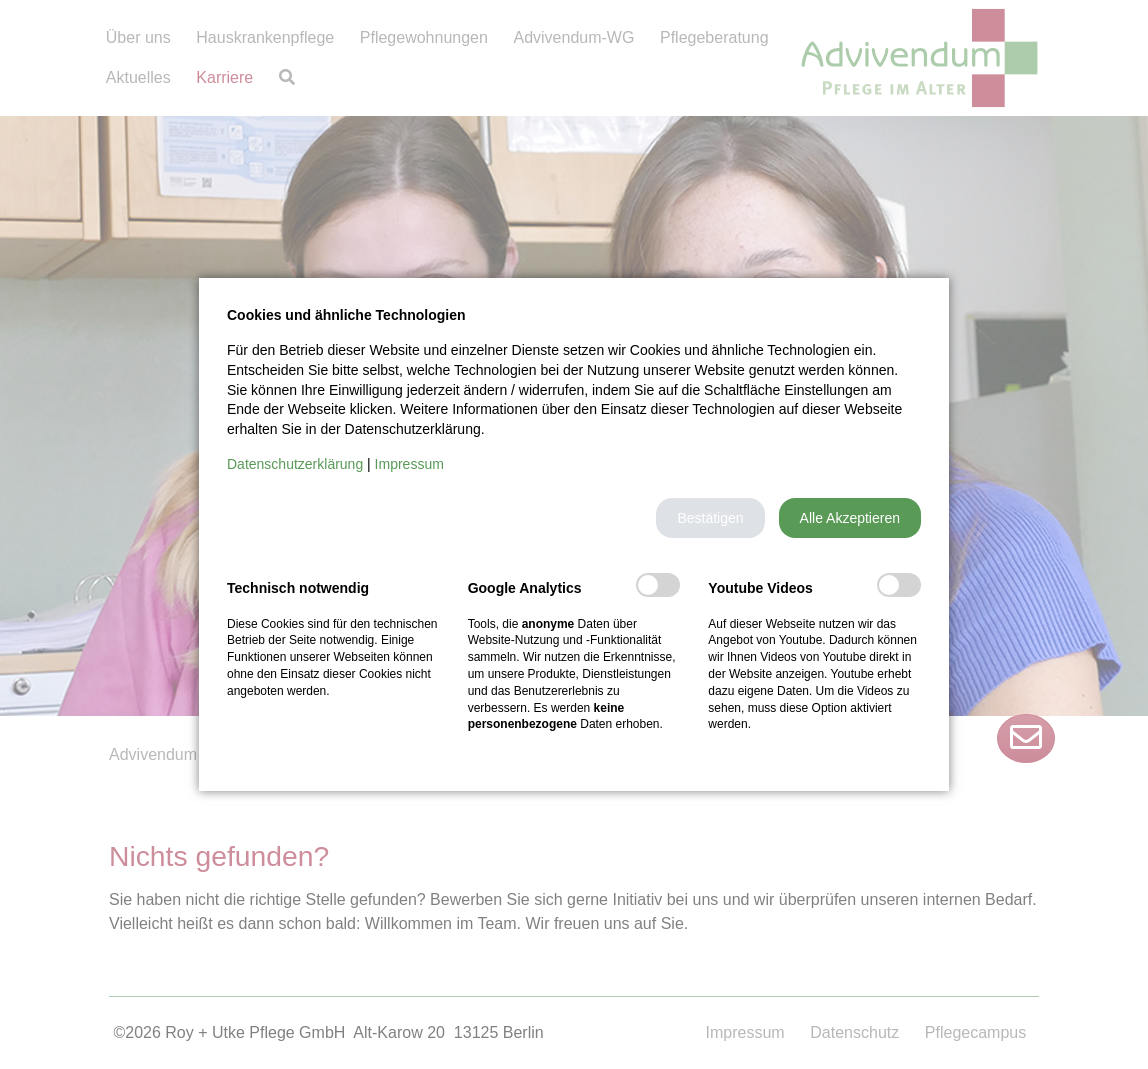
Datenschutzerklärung (295, 464)
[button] (710, 518)
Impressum (409, 464)
